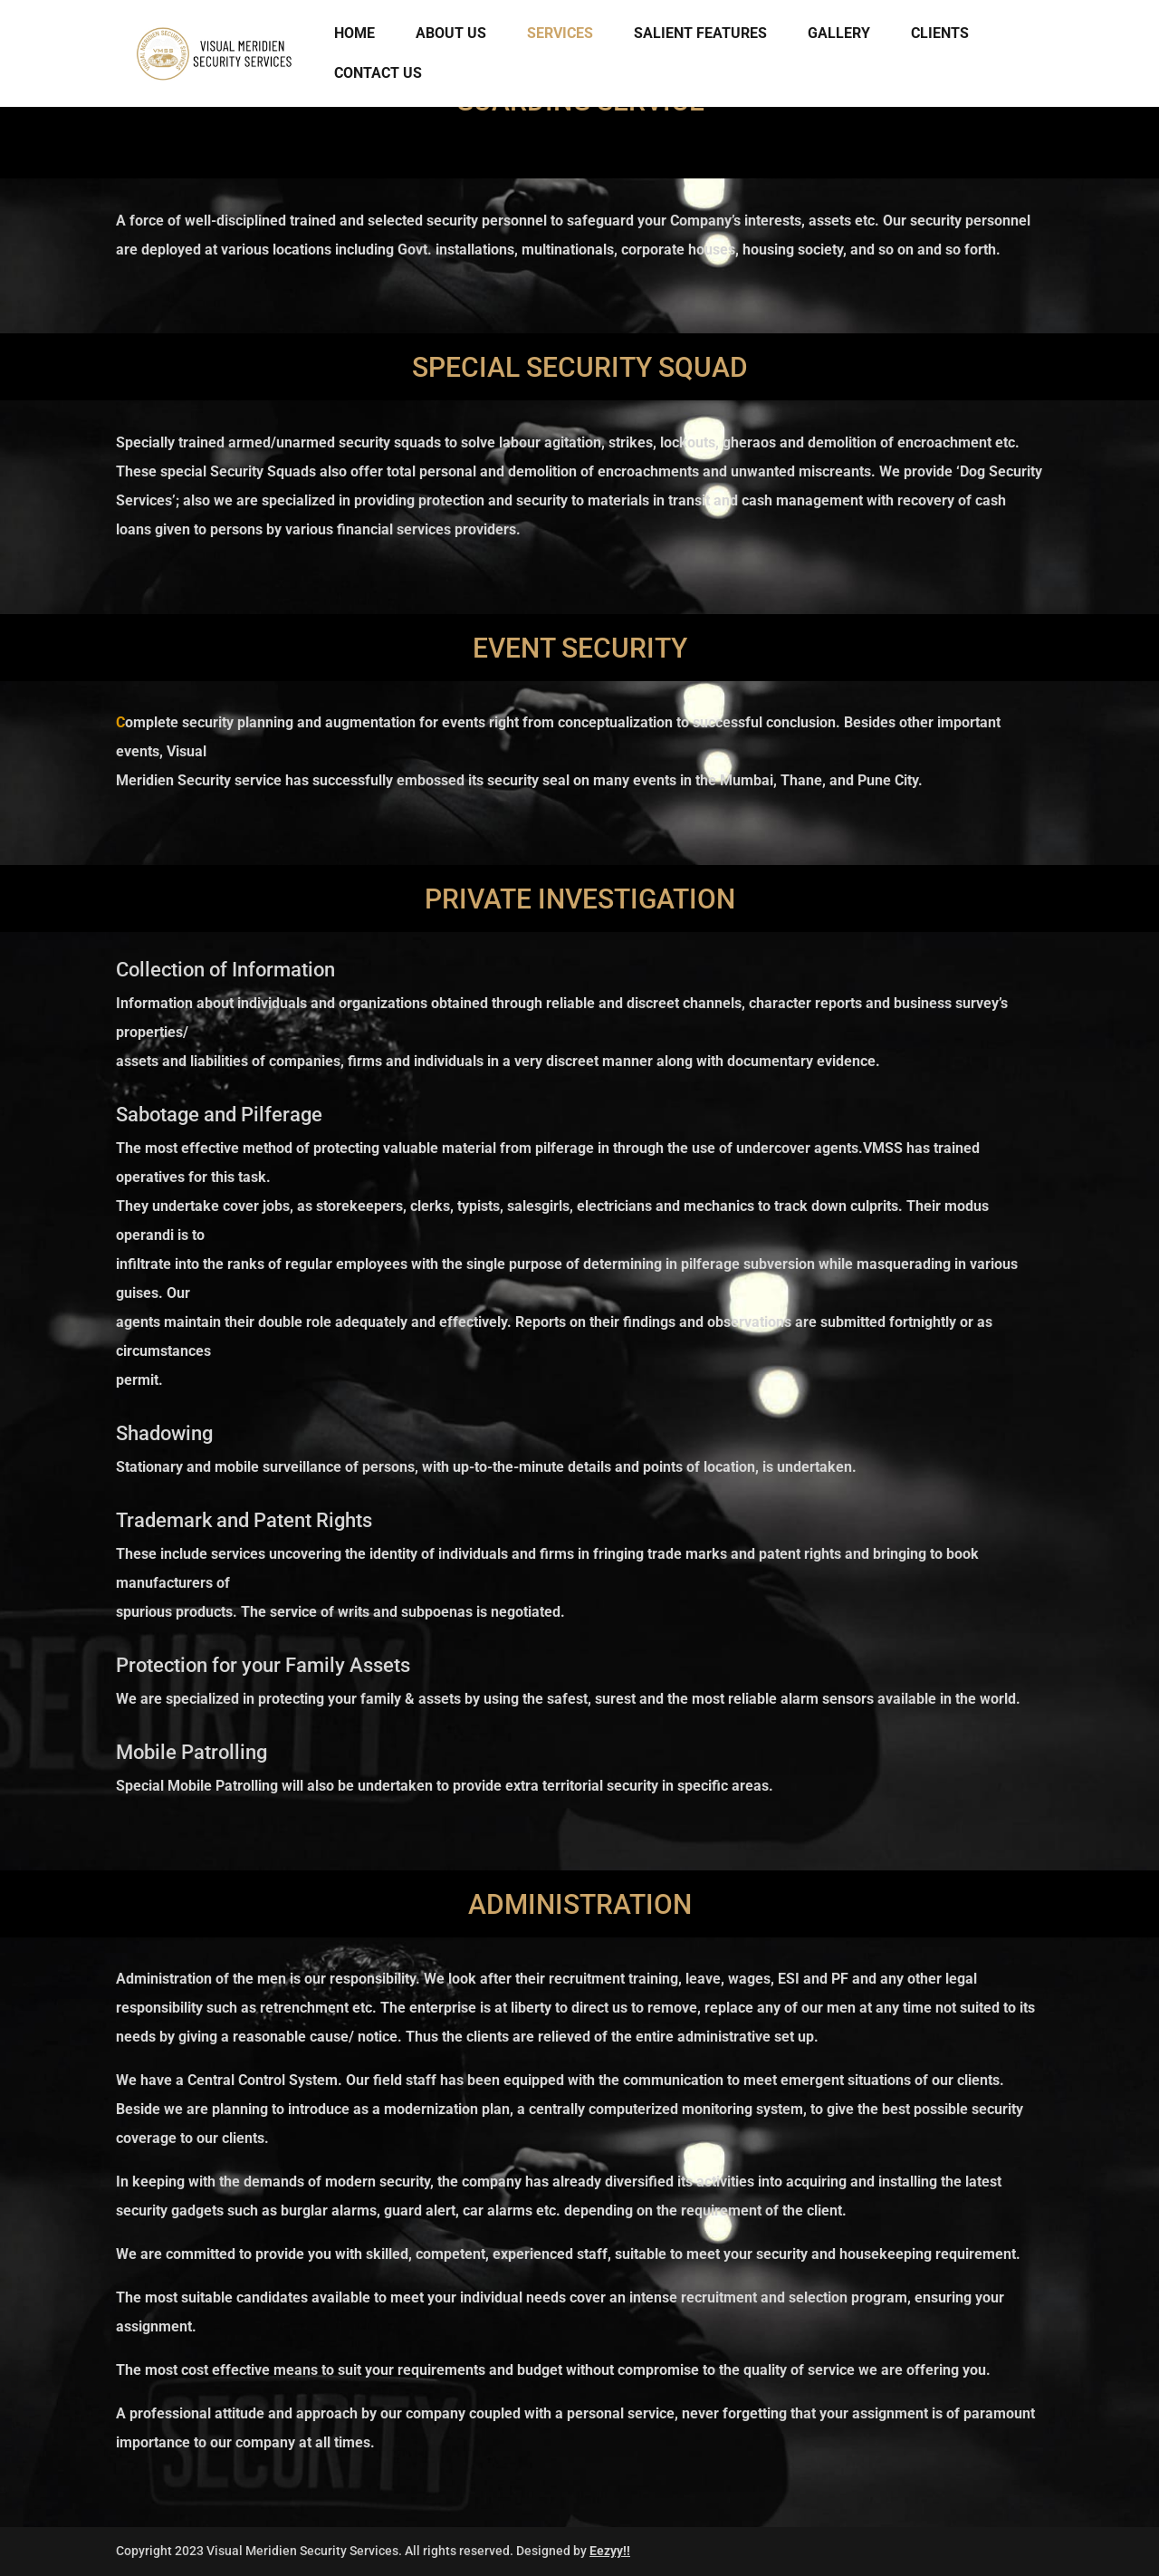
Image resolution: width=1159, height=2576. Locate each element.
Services (560, 34)
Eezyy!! (609, 2550)
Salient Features (700, 34)
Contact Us (378, 74)
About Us (451, 34)
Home (354, 34)
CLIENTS (940, 34)
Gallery (839, 34)
